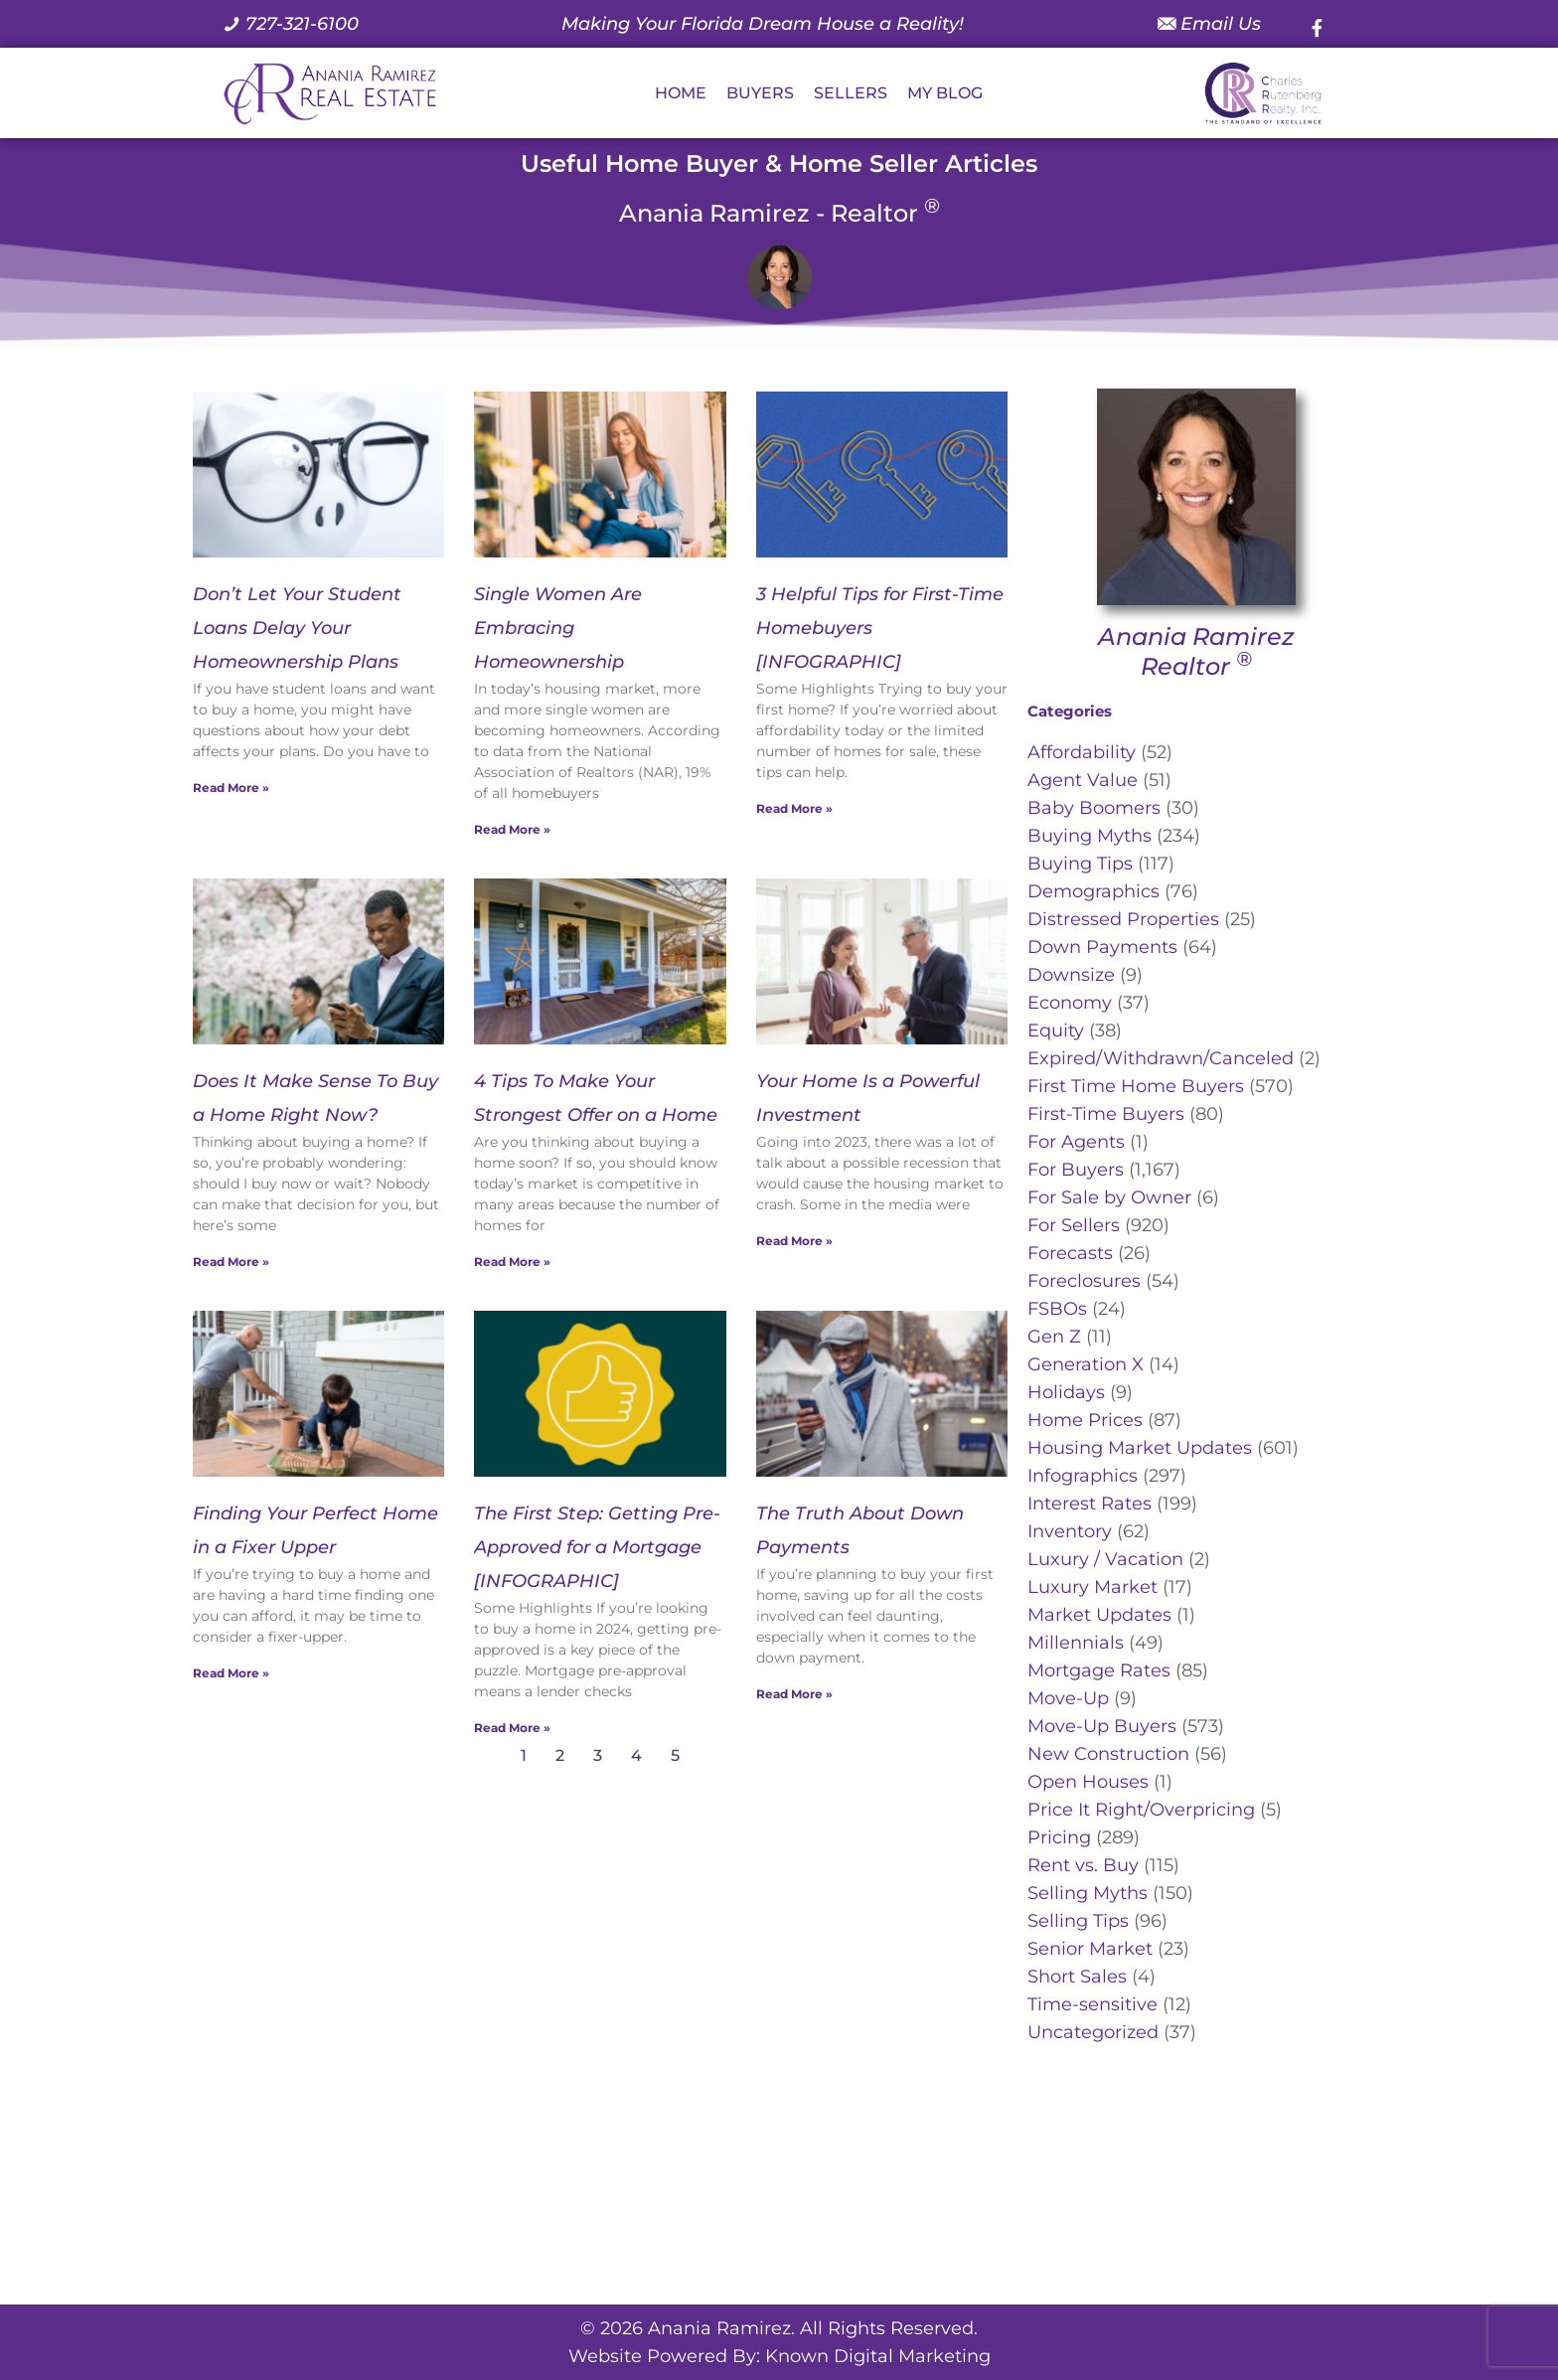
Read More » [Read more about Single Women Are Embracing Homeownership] (512, 829)
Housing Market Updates (1139, 1448)
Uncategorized (1093, 2032)
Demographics (1093, 891)
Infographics (1082, 1476)
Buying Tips (1080, 863)
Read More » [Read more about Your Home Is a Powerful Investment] (794, 1240)
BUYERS (760, 92)
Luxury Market (1092, 1587)
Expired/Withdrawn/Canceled (1160, 1058)
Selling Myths (1087, 1893)
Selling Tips (1078, 1921)
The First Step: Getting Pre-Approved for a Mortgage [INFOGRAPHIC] (597, 1547)
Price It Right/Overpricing (1141, 1810)
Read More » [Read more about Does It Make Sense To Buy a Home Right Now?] (231, 1261)
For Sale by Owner (1109, 1197)
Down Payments (1102, 947)
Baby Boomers (1094, 808)
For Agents (1076, 1142)
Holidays (1066, 1392)
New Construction (1108, 1754)
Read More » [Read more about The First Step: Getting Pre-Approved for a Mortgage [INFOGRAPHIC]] (512, 1727)
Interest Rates (1089, 1503)
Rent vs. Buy (1083, 1865)
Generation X (1085, 1364)
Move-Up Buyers (1101, 1726)
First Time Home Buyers (1135, 1086)
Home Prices (1085, 1420)
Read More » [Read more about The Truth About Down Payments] (794, 1693)
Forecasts (1070, 1253)
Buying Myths (1089, 836)
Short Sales (1077, 1976)
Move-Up (1068, 1698)
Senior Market (1090, 1949)
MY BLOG (945, 92)
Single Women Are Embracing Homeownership (558, 628)
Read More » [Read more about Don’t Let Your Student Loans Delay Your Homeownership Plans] (231, 787)
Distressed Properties (1123, 919)
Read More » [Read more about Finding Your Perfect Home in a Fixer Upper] (231, 1673)
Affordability (1081, 752)
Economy (1069, 1003)
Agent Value (1082, 780)
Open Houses (1088, 1782)
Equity (1055, 1030)
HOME (680, 92)
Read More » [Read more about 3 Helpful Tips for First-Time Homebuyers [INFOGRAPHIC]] (794, 808)
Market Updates (1099, 1615)
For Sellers (1073, 1225)
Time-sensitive (1092, 2004)
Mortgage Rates (1098, 1670)
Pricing (1059, 1837)
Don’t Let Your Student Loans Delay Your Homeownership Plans (297, 628)
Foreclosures (1084, 1281)
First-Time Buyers (1105, 1114)
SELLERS (850, 92)
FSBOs (1057, 1309)
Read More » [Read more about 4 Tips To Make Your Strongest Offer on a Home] (512, 1261)
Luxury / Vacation (1105, 1559)
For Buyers (1075, 1170)
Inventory (1069, 1531)
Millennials (1075, 1643)
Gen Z (1054, 1337)
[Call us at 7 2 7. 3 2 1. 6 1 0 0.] (291, 24)
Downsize (1071, 975)
